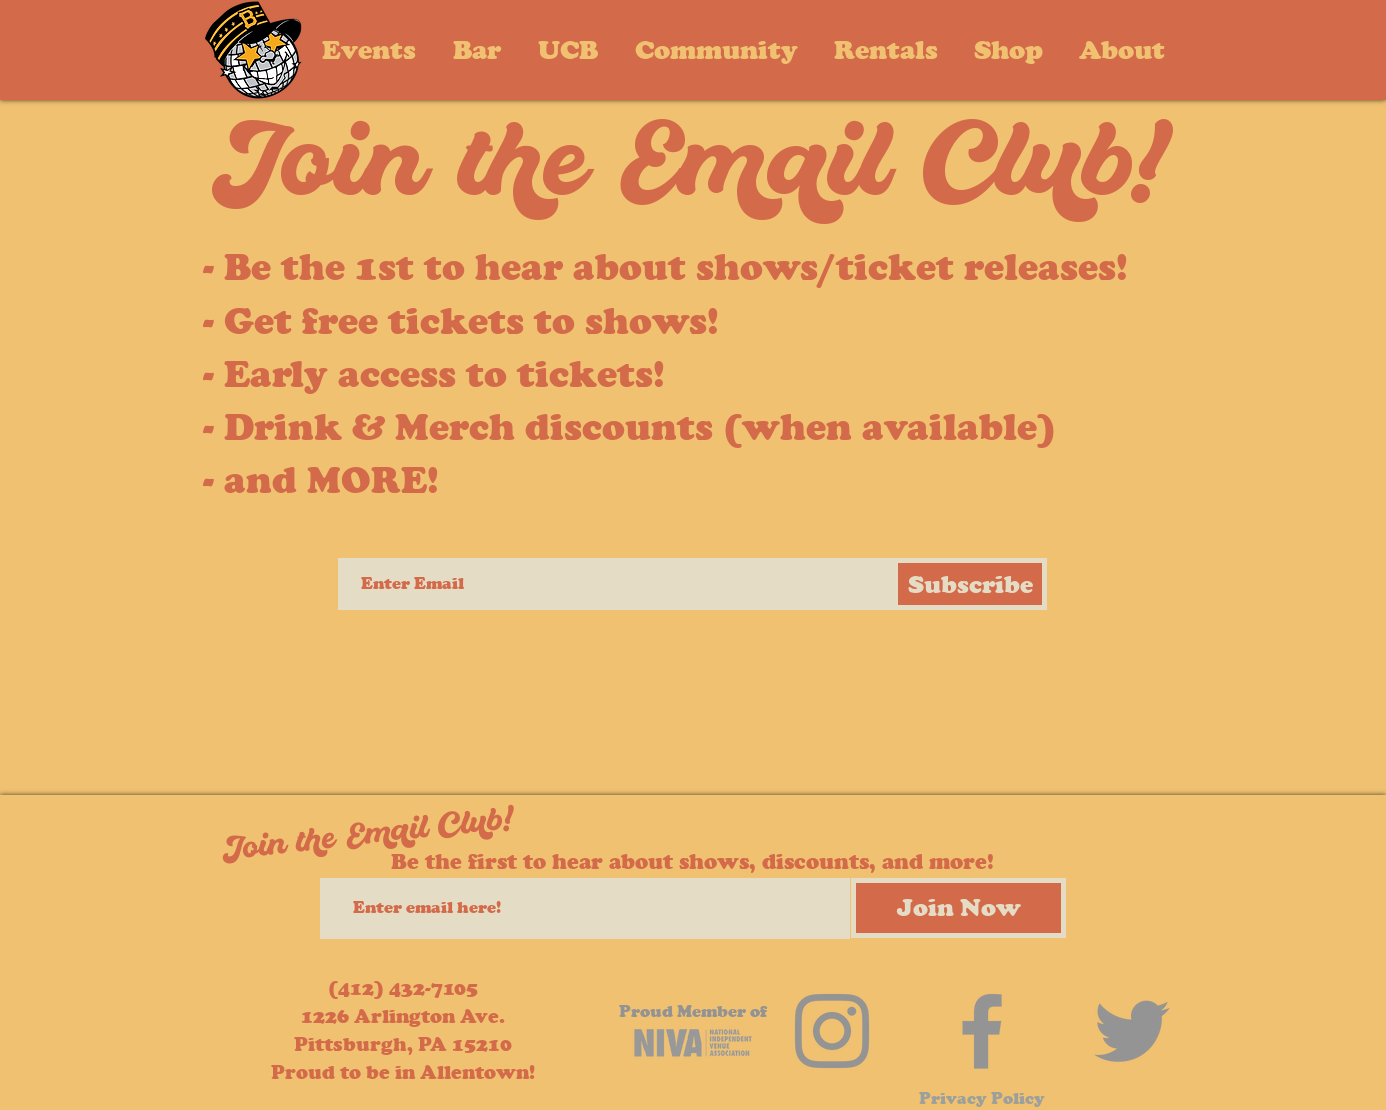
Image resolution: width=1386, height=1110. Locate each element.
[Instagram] (832, 1031)
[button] (1122, 49)
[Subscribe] (970, 584)
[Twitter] (1132, 1031)
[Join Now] (958, 908)
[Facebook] (982, 1031)
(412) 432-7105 (403, 988)
